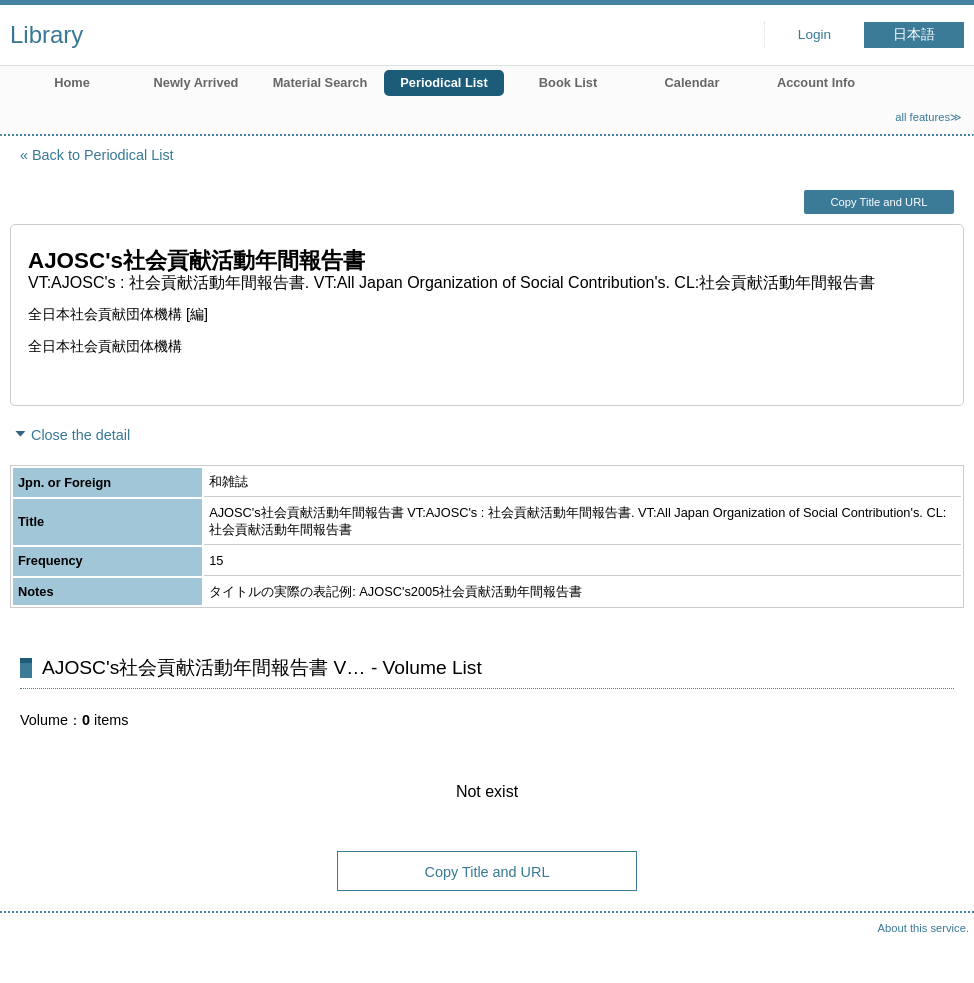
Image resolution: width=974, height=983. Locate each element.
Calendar (692, 82)
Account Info (816, 82)
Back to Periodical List (103, 155)
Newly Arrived (196, 82)
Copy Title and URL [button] (878, 202)
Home (72, 82)
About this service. (923, 928)
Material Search (320, 82)
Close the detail (80, 435)
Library (46, 34)
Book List (568, 82)
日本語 (914, 34)
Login (814, 34)
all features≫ (928, 117)
